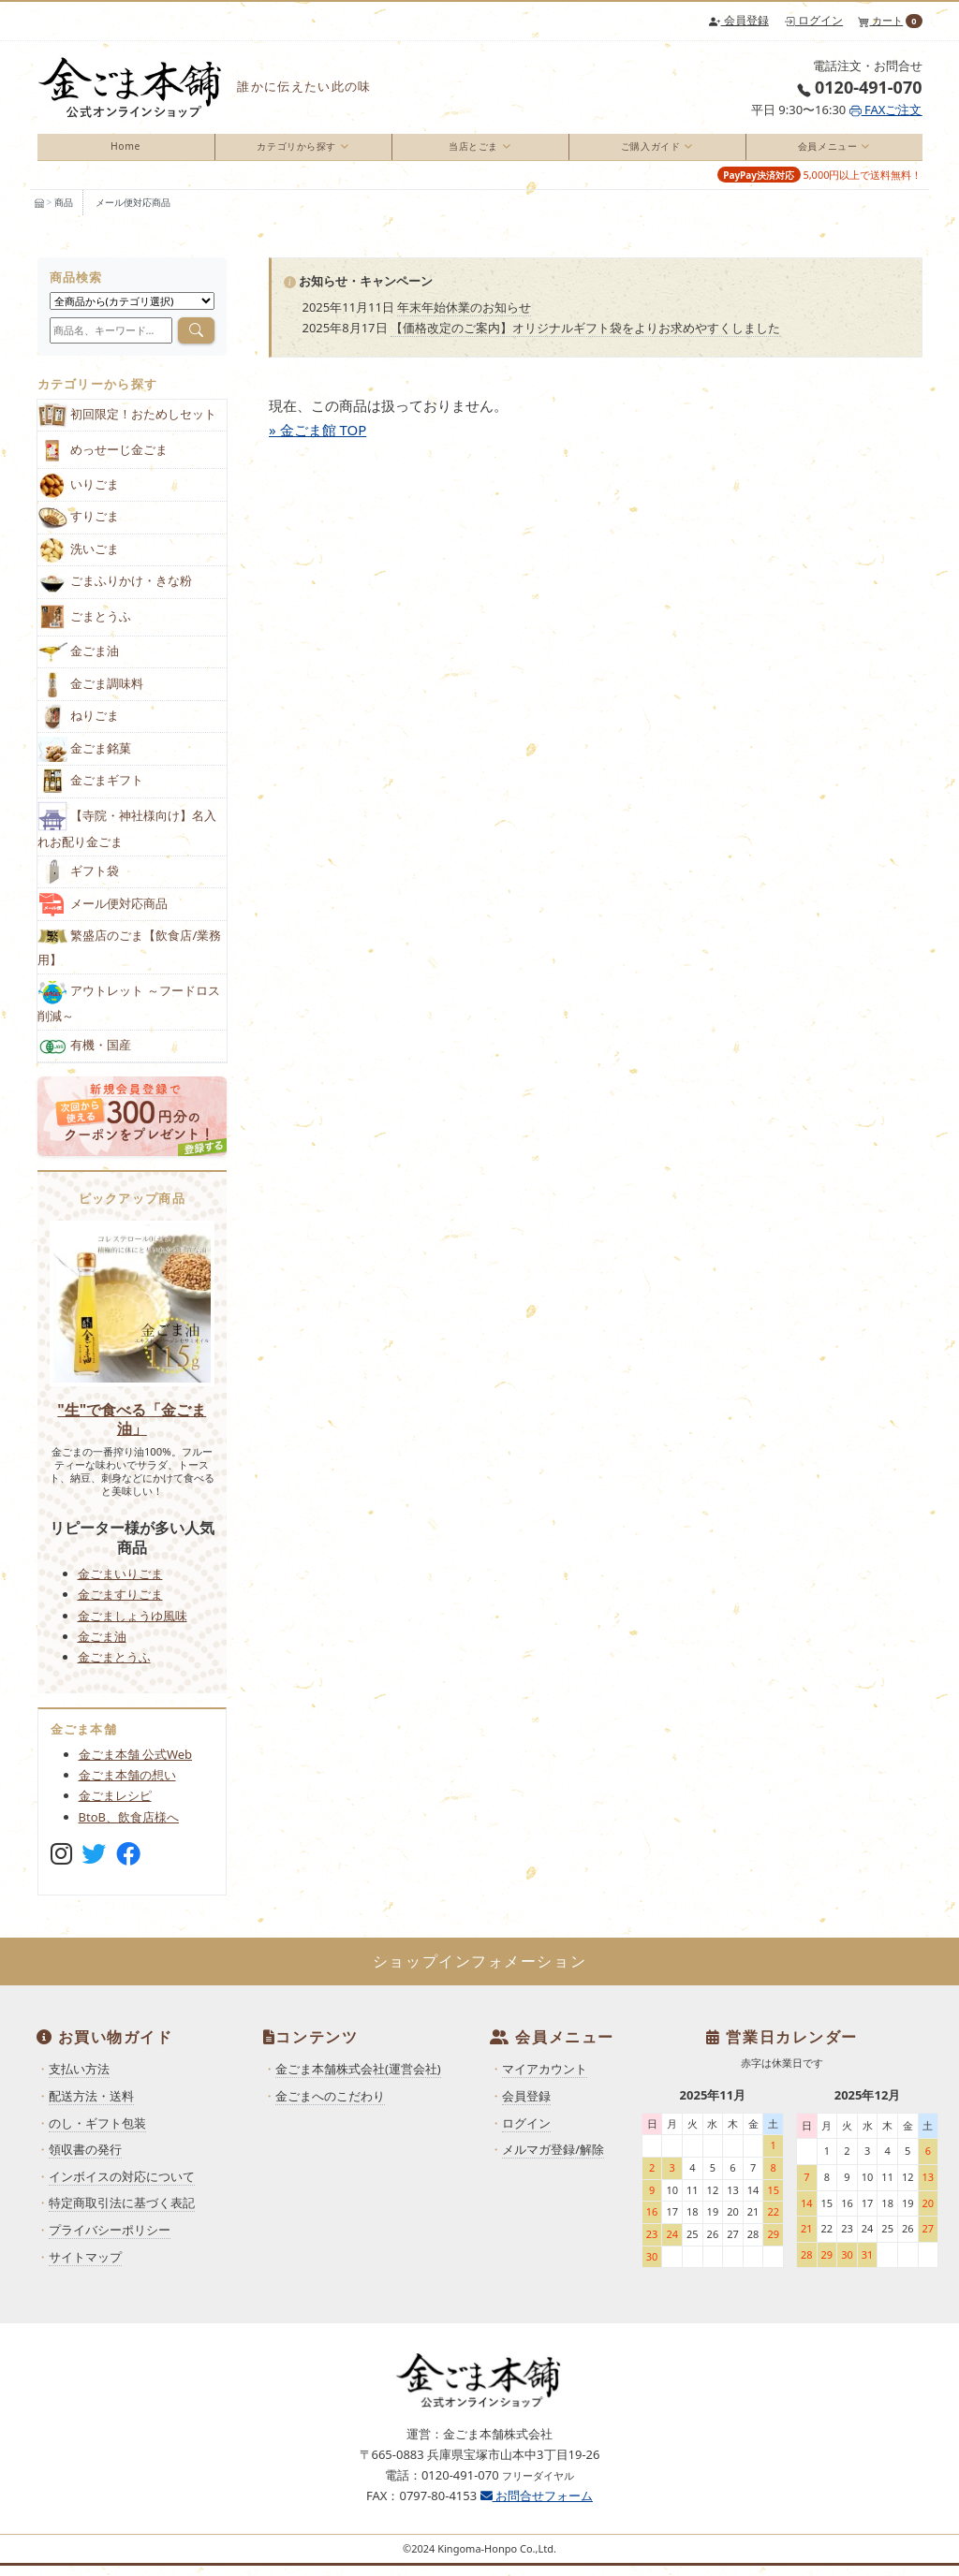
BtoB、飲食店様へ (129, 1826)
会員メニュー (825, 151)
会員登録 (738, 20)
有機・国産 (84, 1056)
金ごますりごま (120, 1604)
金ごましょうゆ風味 (132, 1625)
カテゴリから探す (293, 151)
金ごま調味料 (90, 694)
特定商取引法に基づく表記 (122, 2212)
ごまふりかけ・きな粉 (115, 592)
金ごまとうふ (114, 1667)
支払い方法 (79, 2079)
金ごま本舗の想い (127, 1785)
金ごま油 (78, 662)
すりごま (78, 527)
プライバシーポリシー (109, 2240)
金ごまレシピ (115, 1805)
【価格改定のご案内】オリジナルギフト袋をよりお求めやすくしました (585, 337)
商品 (63, 212)
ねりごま (78, 726)
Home (125, 151)
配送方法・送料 (91, 2106)
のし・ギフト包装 (97, 2132)
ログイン (813, 20)
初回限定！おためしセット (127, 425)
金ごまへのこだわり (330, 2106)
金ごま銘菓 (84, 758)
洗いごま (78, 560)
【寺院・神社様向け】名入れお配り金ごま (127, 836)
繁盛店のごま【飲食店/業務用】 (129, 956)
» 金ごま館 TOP (317, 439)
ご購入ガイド (648, 151)
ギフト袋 (78, 882)
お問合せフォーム (536, 2505)
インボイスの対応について (122, 2186)
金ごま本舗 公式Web (136, 1764)
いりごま (78, 494)
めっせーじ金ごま (103, 460)
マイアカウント (544, 2079)
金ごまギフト (90, 791)
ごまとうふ (84, 627)
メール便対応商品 (133, 212)
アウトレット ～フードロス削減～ (128, 1011)
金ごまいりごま (120, 1583)
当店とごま (471, 151)
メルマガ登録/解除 (553, 2159)
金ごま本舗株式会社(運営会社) (358, 2079)
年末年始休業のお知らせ (464, 317)
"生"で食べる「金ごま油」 (131, 1428)
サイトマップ (85, 2266)
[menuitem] (125, 152)
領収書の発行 (85, 2159)
